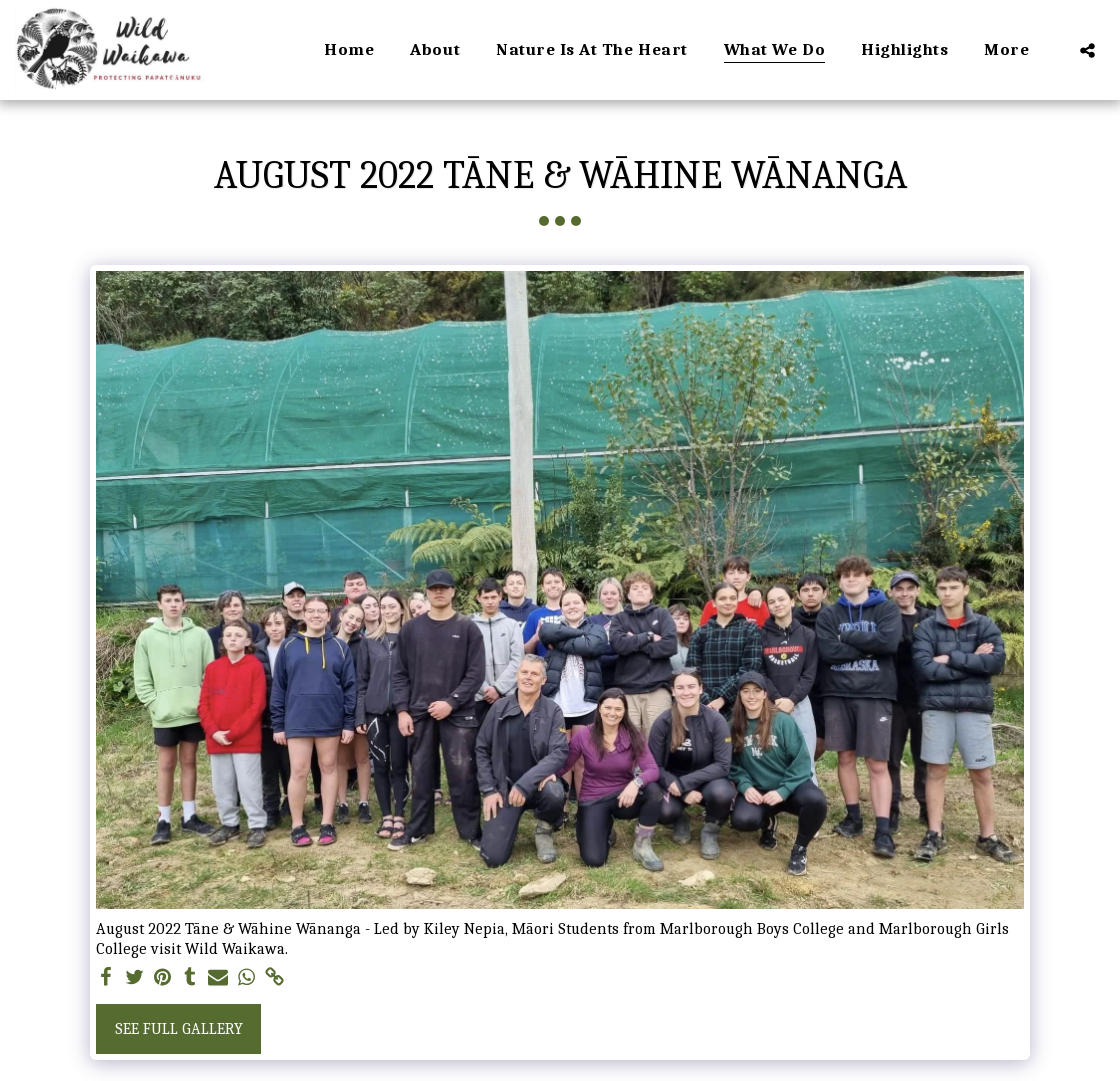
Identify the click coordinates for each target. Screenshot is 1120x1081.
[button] (1087, 50)
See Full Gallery (179, 1029)
